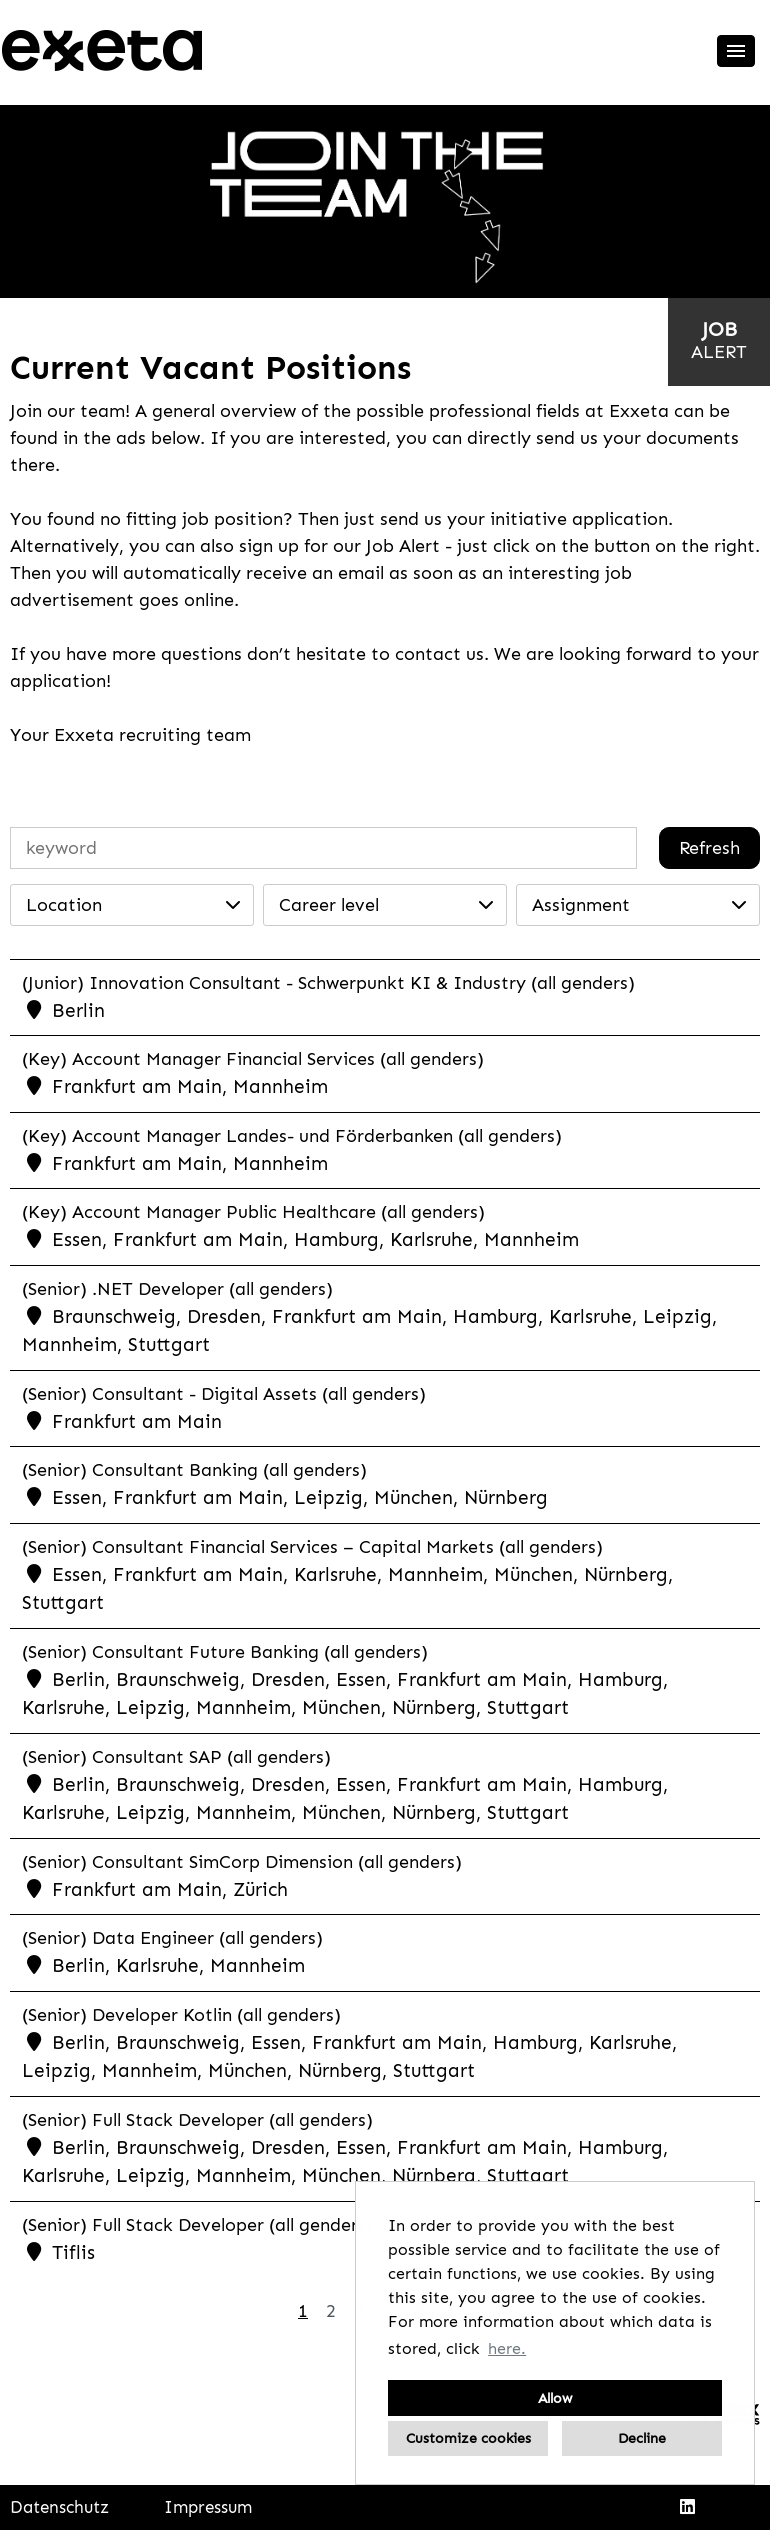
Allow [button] (555, 2398)
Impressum (208, 2507)
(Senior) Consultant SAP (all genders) (176, 1757)
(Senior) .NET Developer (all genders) (177, 1289)
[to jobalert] (719, 340)
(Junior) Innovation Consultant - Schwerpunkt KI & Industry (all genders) (328, 983)
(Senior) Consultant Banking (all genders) (194, 1470)
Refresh (709, 848)
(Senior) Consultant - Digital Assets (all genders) (224, 1394)
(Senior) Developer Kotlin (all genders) (181, 2015)
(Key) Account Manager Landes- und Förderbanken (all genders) (292, 1136)
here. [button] (507, 2348)
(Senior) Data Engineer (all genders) (172, 1938)
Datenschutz (59, 2507)
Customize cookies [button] (468, 2438)
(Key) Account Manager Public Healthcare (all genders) (253, 1212)
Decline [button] (642, 2438)
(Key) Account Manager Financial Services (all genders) (253, 1059)
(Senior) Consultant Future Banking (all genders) (225, 1652)
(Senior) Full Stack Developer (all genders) (197, 2120)
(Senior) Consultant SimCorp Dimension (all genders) (242, 1862)
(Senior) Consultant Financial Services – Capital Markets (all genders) (312, 1547)
